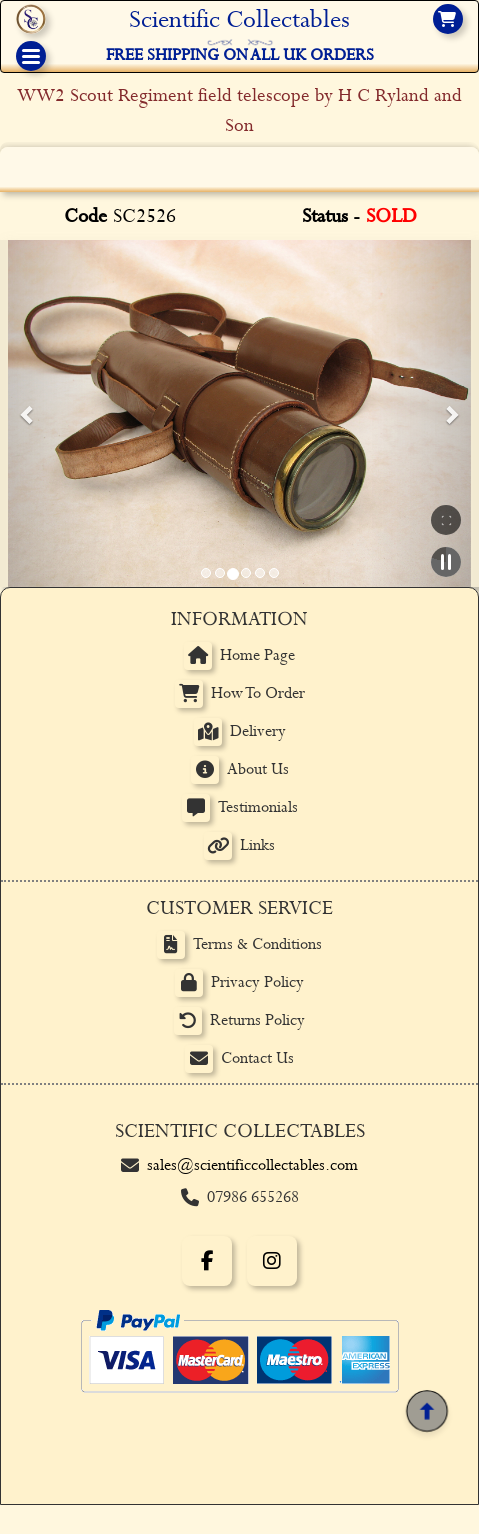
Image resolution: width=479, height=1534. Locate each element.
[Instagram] (272, 1261)
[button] (28, 414)
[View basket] (448, 19)
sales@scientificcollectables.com (252, 1165)
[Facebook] (207, 1261)
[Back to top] (426, 1410)
